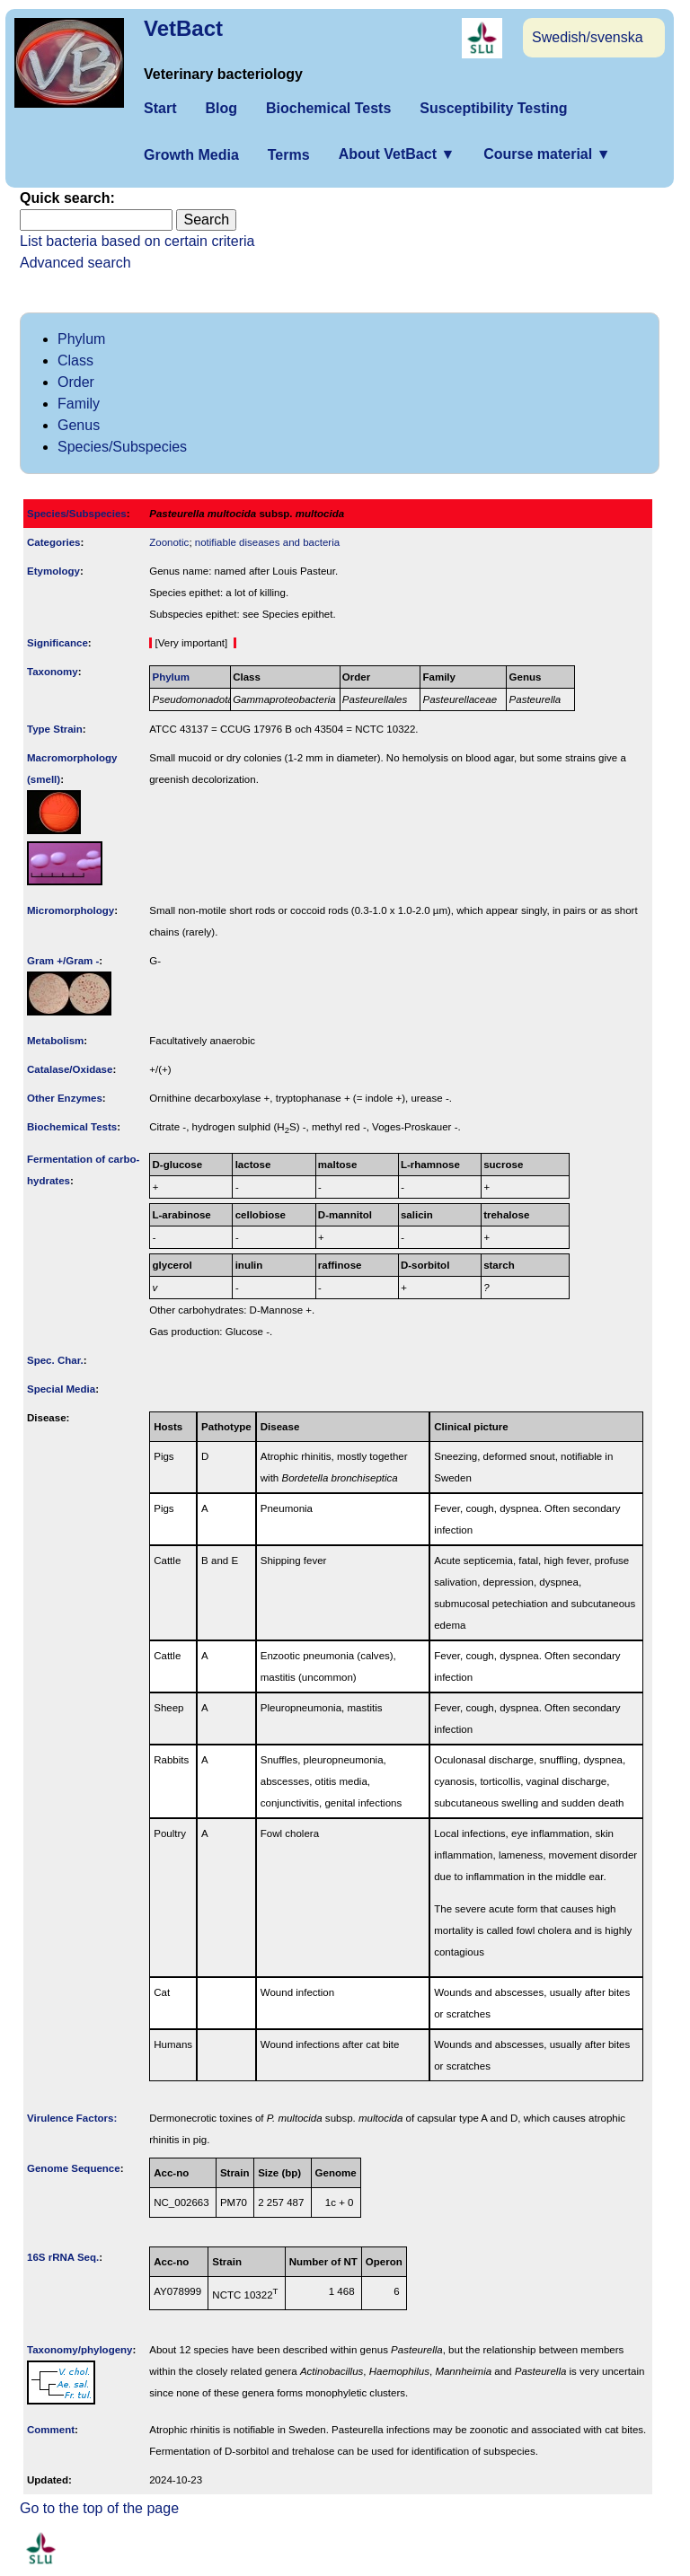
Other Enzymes (64, 1098)
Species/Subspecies (122, 446)
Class (75, 360)
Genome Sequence (73, 2168)
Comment (51, 2429)
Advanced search (75, 262)
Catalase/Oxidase (69, 1069)
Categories (54, 542)
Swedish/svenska (587, 37)
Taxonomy (52, 671)
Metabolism (55, 1040)
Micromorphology (70, 910)
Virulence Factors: (72, 2118)
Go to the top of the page (99, 2508)
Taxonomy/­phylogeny (80, 2349)
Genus (79, 425)
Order (76, 382)
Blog (221, 108)
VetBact (183, 28)
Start (160, 108)
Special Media (61, 1389)
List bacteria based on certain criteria (137, 241)
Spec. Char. (55, 1360)
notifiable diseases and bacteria (267, 542)
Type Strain (55, 729)
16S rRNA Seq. (63, 2257)
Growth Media (191, 155)
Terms (289, 155)
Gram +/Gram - (63, 960)
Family (79, 403)
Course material (546, 154)
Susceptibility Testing (493, 108)
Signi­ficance (57, 642)
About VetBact (397, 154)
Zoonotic (169, 542)
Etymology (53, 571)
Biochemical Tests (328, 108)
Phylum (81, 339)
